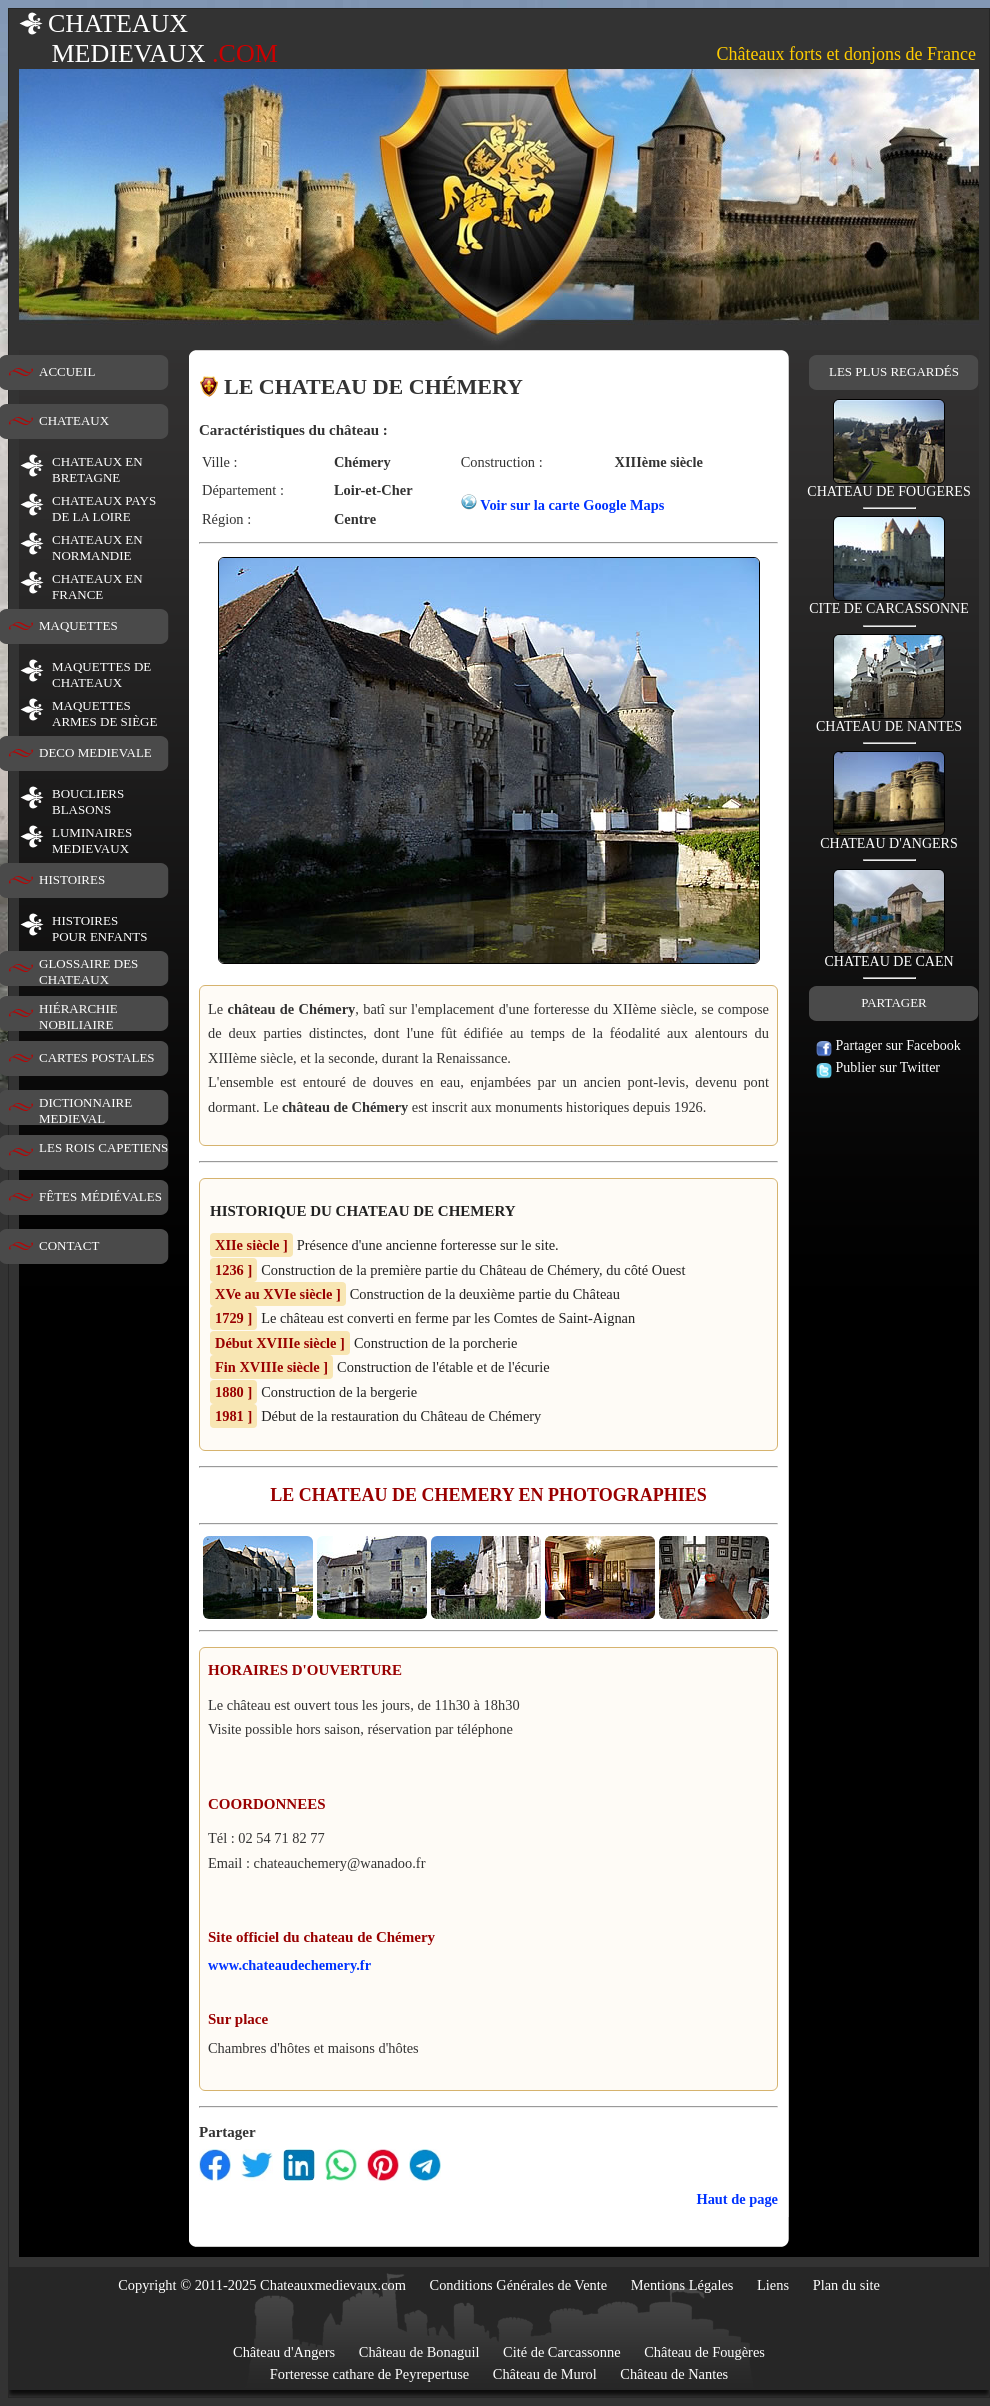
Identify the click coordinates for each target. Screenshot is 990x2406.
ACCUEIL (67, 371)
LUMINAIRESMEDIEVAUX (92, 840)
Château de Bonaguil (419, 2352)
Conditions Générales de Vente (519, 2285)
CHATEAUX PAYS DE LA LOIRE (104, 508)
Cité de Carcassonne (562, 2352)
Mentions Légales (682, 2285)
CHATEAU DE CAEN (888, 955)
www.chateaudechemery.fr (289, 1965)
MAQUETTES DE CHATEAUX (101, 674)
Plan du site (846, 2285)
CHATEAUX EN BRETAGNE (97, 469)
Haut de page (737, 2199)
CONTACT (69, 1245)
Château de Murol (545, 2374)
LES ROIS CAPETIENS (103, 1147)
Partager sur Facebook (888, 1045)
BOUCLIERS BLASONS (88, 801)
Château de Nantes (674, 2374)
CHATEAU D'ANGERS (888, 837)
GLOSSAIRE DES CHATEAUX (88, 971)
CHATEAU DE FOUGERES (888, 485)
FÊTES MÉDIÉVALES (100, 1196)
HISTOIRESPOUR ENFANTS (99, 928)
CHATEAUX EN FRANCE (97, 586)
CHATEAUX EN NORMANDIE (97, 547)
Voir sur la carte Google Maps (572, 505)
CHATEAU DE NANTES (889, 720)
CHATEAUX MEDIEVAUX (148, 38)
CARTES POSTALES (97, 1057)
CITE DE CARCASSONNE (888, 602)
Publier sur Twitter (878, 1067)
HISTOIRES (72, 879)
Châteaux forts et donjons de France (846, 54)
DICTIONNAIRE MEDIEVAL (85, 1110)
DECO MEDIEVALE (95, 752)
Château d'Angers (284, 2352)
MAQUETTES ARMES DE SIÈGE (104, 713)
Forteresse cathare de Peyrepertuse (369, 2374)
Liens (773, 2285)
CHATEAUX (74, 420)
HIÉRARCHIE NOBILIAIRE (78, 1016)
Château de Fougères (704, 2352)
